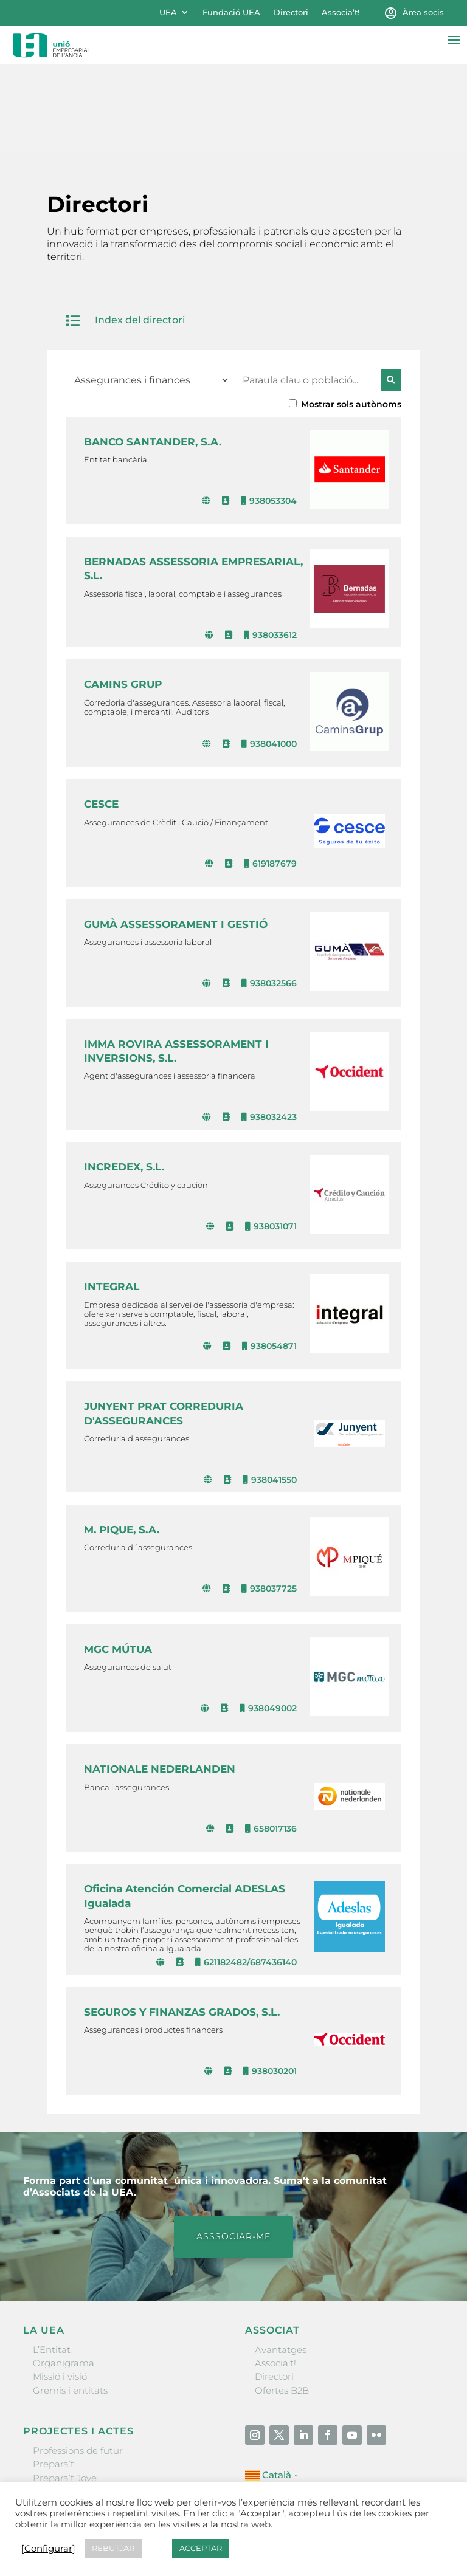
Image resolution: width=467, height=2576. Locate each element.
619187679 (270, 775)
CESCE (101, 716)
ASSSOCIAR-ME (233, 2148)
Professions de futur (78, 2362)
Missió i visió (60, 2289)
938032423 (269, 1029)
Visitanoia (55, 2444)
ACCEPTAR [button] (200, 2548)
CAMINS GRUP (123, 597)
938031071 (271, 1138)
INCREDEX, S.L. (124, 1079)
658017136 (271, 1740)
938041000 (269, 655)
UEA (168, 12)
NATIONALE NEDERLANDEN (159, 1681)
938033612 (270, 546)
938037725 (269, 1501)
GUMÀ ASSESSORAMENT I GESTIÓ (176, 836)
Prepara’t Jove (65, 2390)
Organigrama (63, 2275)
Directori (291, 12)
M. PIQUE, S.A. (121, 1441)
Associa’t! (340, 12)
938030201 (270, 1983)
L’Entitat (52, 2261)
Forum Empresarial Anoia (91, 2417)
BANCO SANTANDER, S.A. (152, 354)
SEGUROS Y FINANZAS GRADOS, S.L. (182, 1924)
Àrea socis (423, 12)
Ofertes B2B (282, 2302)
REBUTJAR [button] (113, 2548)
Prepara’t (53, 2376)
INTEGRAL (111, 1199)
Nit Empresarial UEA (79, 2403)
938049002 (268, 1620)
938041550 (270, 1392)
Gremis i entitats (70, 2302)
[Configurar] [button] (48, 2548)
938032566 (269, 895)
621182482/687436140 (246, 1874)
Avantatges (280, 2261)
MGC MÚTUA (118, 1561)
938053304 (269, 412)
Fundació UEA (231, 12)
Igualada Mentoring (77, 2430)
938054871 (269, 1257)
